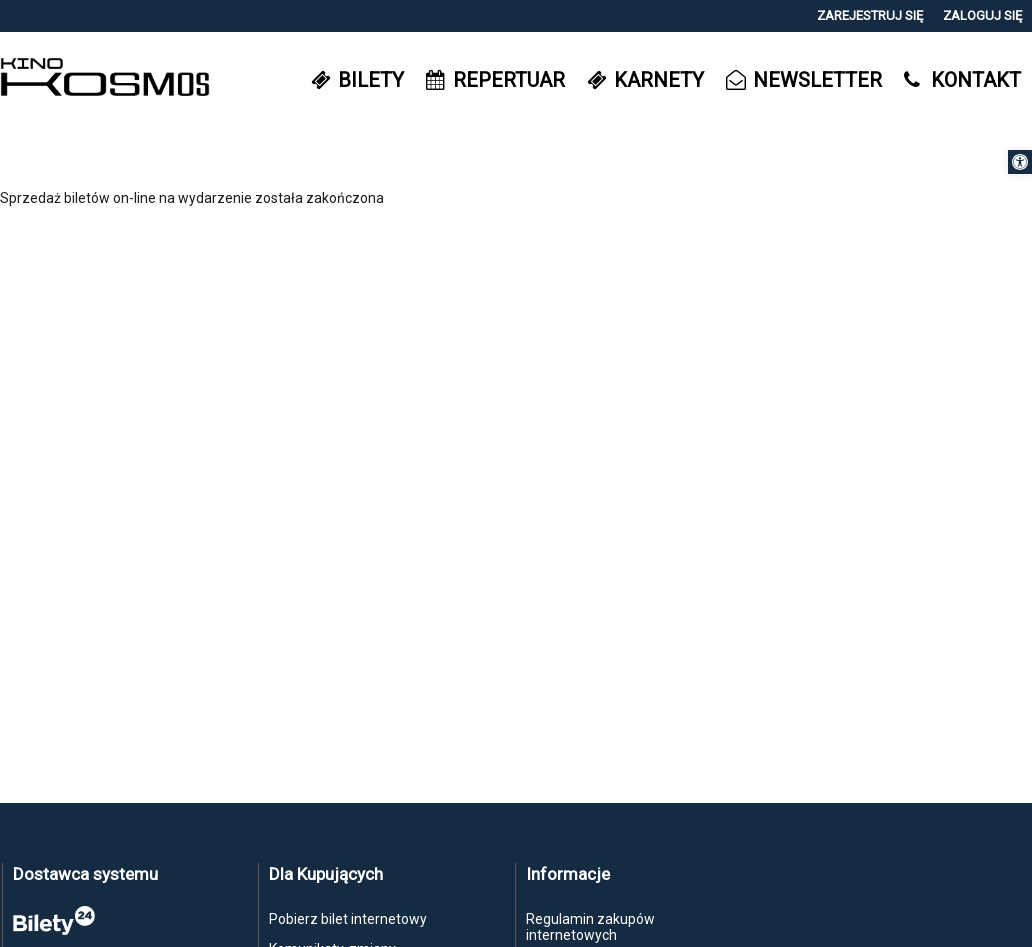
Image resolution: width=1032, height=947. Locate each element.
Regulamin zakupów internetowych (590, 927)
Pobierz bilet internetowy (348, 919)
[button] (1020, 162)
